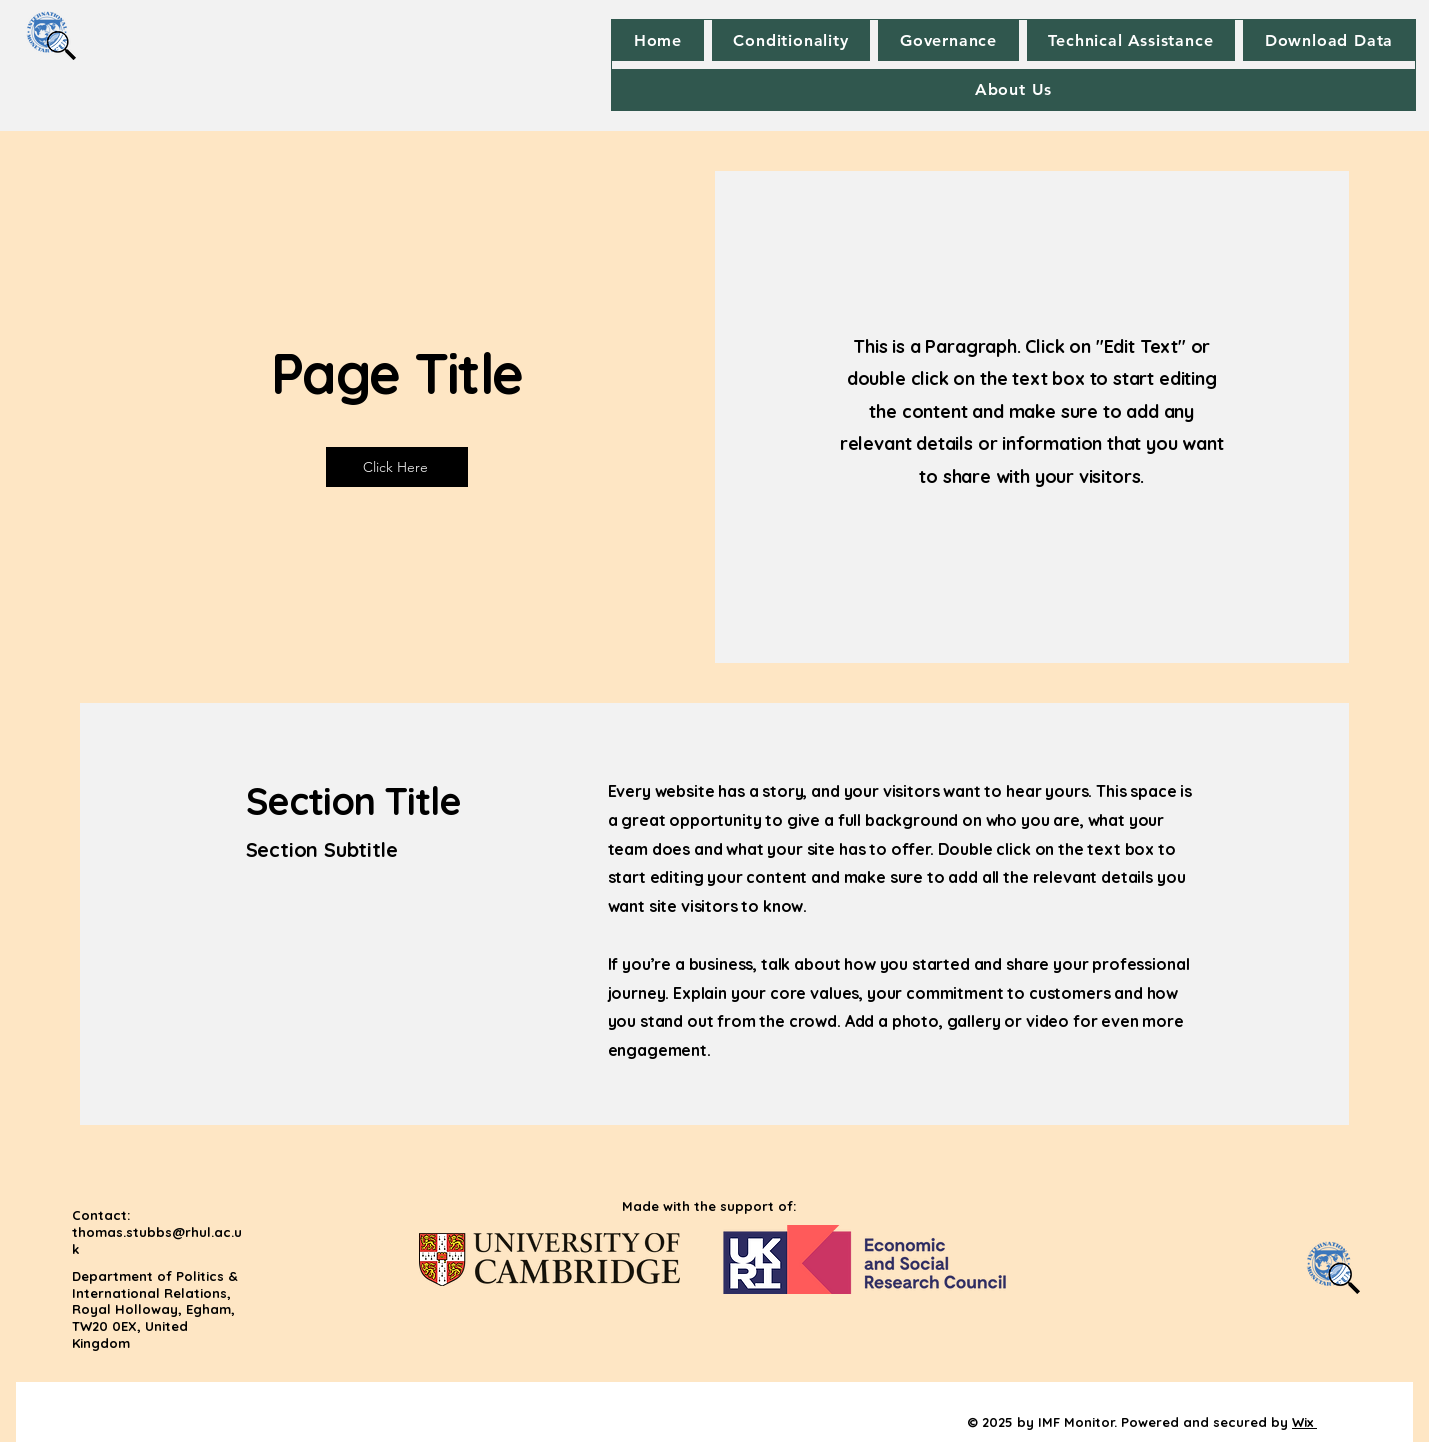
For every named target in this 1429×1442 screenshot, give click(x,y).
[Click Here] (397, 467)
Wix (1302, 1422)
